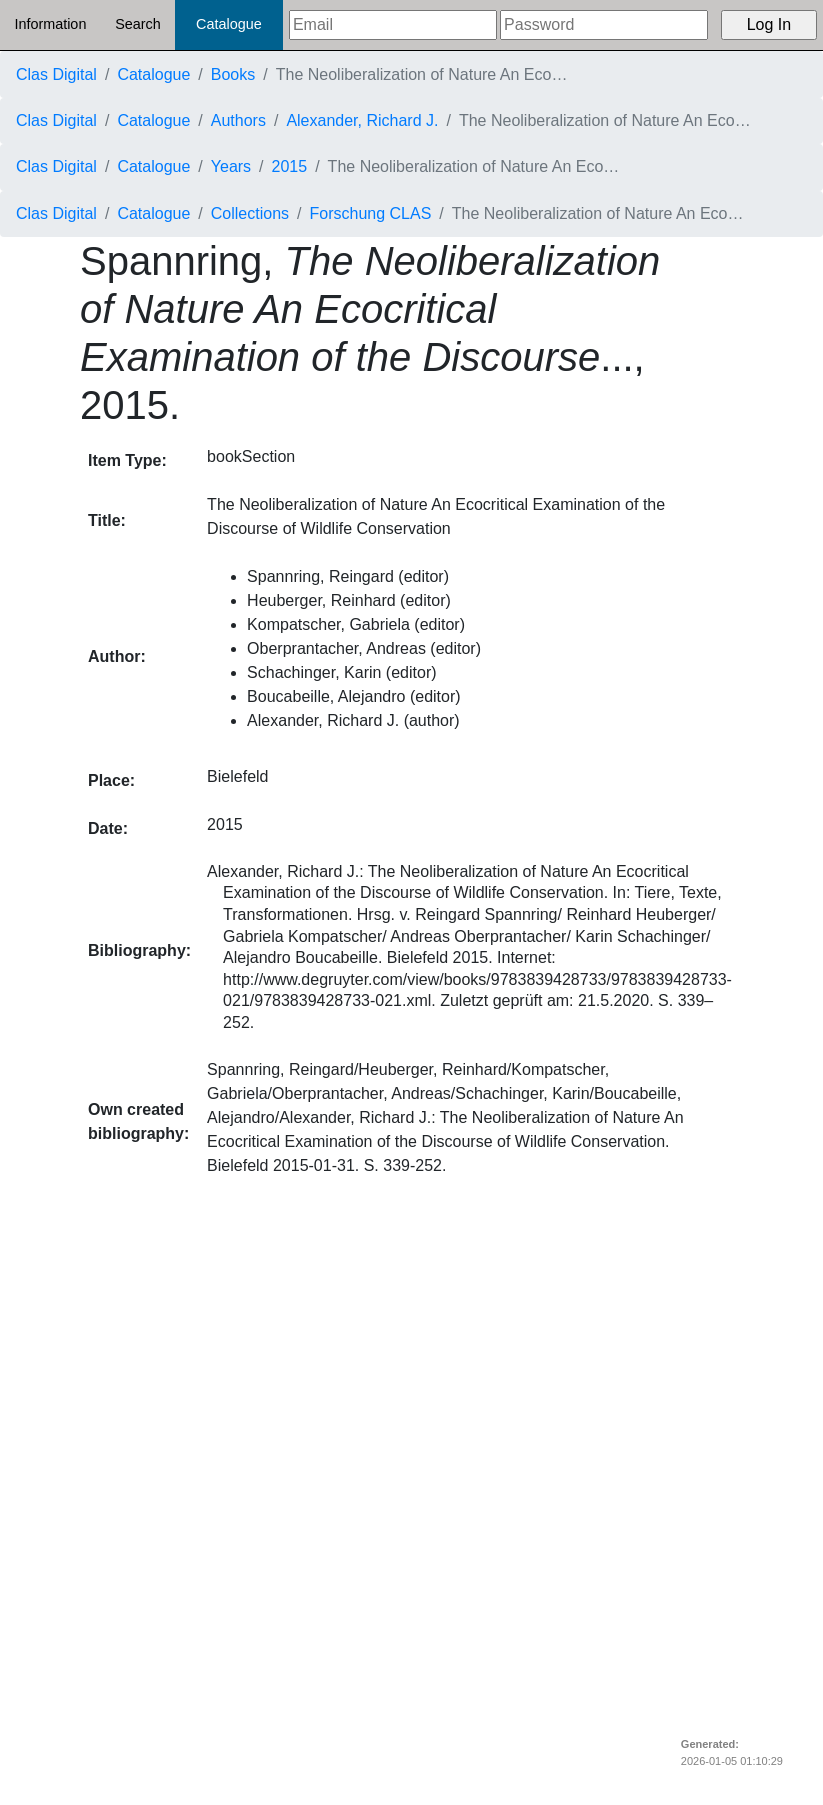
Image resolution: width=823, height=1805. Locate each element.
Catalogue (229, 24)
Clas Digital (56, 74)
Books (233, 74)
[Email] (393, 25)
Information (50, 24)
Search (138, 24)
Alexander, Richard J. (362, 120)
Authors (238, 120)
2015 (290, 166)
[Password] (604, 25)
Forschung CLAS (371, 213)
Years (231, 166)
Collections (250, 213)
